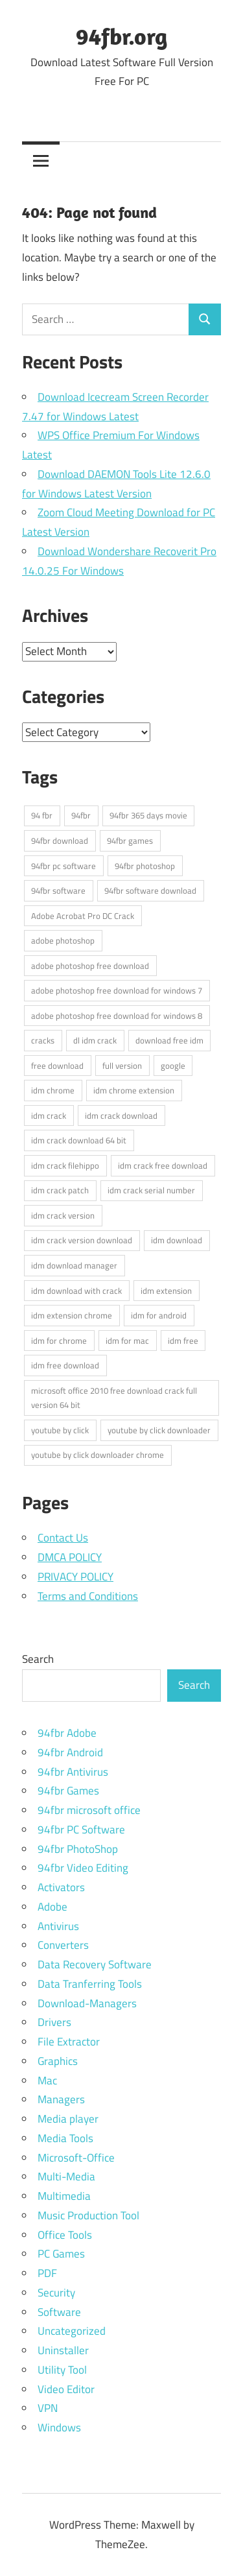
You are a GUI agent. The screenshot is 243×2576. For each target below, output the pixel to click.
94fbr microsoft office (89, 1810)
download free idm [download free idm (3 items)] (169, 1040)
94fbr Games (68, 1790)
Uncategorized (72, 2330)
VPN (48, 2408)
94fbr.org (121, 36)
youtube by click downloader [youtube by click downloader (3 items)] (159, 1430)
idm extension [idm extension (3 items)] (166, 1290)
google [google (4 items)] (173, 1065)
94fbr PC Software (81, 1829)
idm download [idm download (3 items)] (176, 1240)
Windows (59, 2427)
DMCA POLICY (70, 1557)
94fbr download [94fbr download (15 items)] (59, 840)
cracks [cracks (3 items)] (42, 1040)
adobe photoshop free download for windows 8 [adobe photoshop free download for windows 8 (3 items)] (116, 1015)
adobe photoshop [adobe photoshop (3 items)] (63, 940)
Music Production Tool (88, 2215)
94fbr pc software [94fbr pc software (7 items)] (63, 865)
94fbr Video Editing (83, 1867)
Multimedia (64, 2196)
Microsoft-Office (76, 2157)
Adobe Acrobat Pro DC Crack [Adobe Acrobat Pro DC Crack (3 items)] (82, 915)
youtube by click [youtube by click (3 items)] (60, 1430)
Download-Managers (87, 2003)
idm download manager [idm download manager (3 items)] (74, 1265)
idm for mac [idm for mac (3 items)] (127, 1340)
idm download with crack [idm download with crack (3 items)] (76, 1290)
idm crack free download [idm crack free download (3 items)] (162, 1165)
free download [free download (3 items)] (57, 1065)
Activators (61, 1887)
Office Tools (65, 2234)
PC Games (61, 2253)
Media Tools (65, 2138)
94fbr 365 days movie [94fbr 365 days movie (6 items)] (148, 815)
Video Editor (66, 2389)
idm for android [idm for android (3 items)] (159, 1315)
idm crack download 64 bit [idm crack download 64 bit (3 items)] (78, 1140)
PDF (47, 2273)
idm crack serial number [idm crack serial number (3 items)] (151, 1190)
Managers (61, 2099)
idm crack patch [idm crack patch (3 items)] (60, 1190)
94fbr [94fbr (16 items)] (81, 815)
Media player (68, 2118)
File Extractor (69, 2041)
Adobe (52, 1906)
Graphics (58, 2061)
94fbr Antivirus (73, 1771)
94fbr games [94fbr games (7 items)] (130, 840)
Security (56, 2292)
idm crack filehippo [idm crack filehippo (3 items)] (65, 1165)
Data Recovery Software (95, 1964)
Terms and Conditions (88, 1596)
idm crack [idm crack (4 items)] (48, 1115)
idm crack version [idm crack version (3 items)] (63, 1215)
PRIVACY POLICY (75, 1576)
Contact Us (63, 1537)
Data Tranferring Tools (90, 1983)
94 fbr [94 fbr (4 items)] (41, 815)
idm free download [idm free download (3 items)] (65, 1365)
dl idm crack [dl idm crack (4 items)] (95, 1040)
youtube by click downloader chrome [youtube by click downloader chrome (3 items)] (97, 1454)
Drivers (54, 2022)
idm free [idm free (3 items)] (183, 1340)
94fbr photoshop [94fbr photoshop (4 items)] (145, 865)
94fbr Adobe (67, 1732)
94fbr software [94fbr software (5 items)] (58, 890)
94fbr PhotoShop (78, 1849)
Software (59, 2312)
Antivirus (58, 1926)
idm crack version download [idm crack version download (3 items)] (81, 1240)
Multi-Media (66, 2176)
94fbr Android (70, 1752)
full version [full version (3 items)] (122, 1065)
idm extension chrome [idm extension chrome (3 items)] (71, 1315)
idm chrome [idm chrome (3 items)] (53, 1090)
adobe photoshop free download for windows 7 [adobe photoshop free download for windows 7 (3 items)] (116, 990)
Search (38, 1659)
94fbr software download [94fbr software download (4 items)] (150, 890)
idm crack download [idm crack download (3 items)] (121, 1115)
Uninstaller (63, 2350)
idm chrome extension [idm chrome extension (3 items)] (133, 1090)
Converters (63, 1945)
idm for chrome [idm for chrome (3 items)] (59, 1340)
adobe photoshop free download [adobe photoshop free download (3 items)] (90, 965)
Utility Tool (62, 2369)
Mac (47, 2080)
